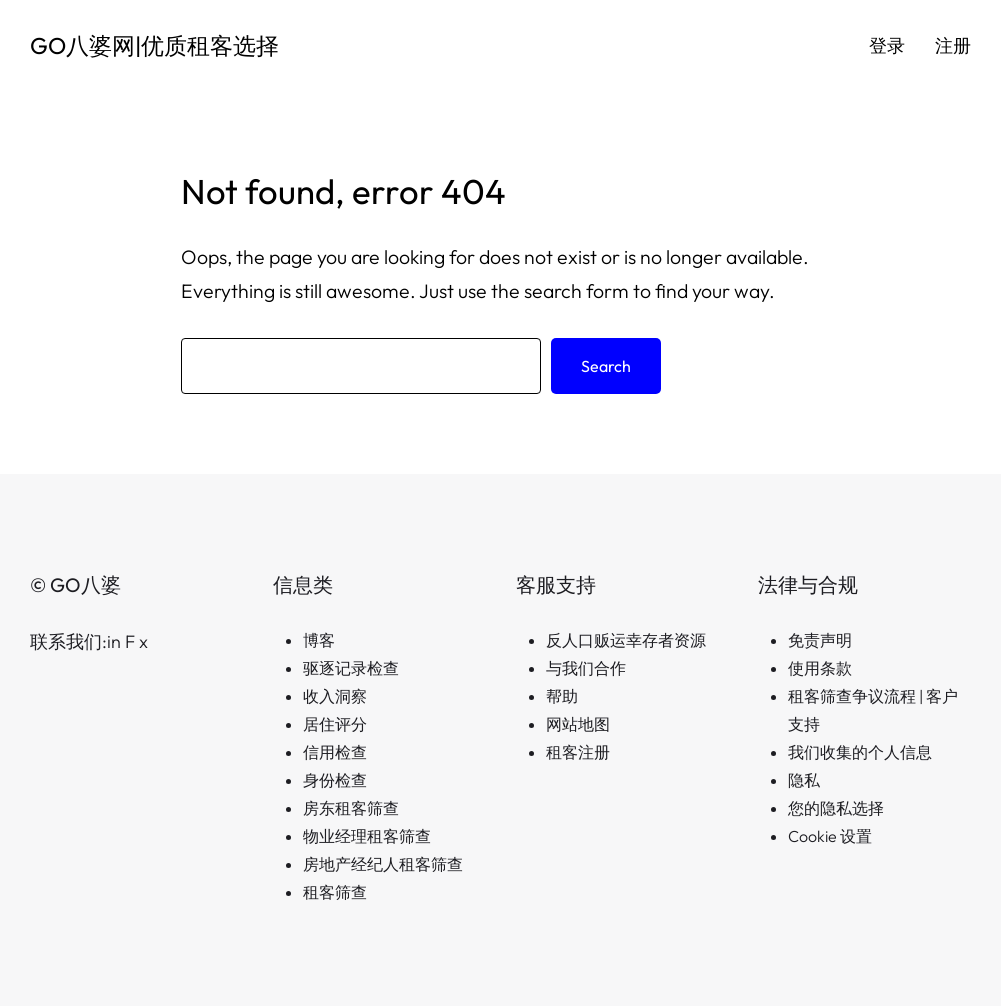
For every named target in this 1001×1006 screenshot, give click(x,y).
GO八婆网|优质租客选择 (154, 45)
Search (606, 366)
